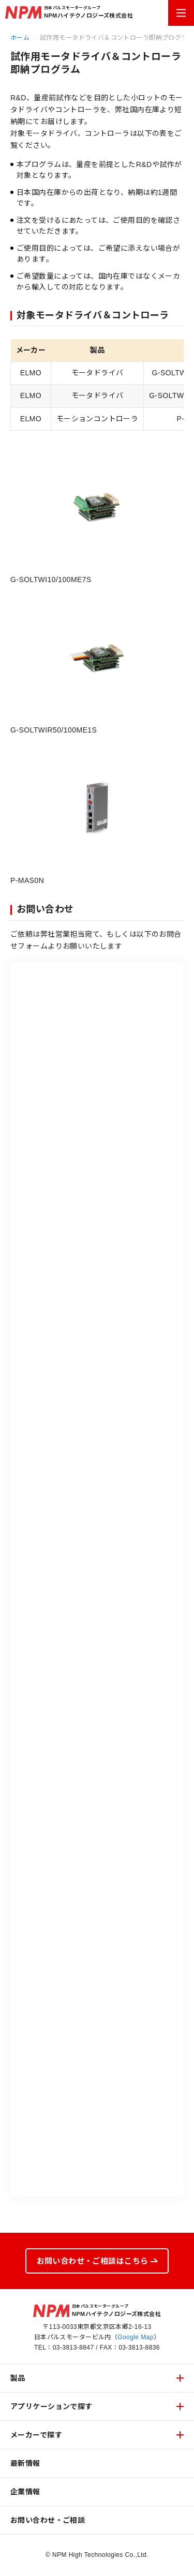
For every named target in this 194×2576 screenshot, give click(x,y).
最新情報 (25, 2463)
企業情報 (25, 2492)
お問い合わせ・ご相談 (47, 2520)
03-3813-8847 (73, 2347)
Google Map (135, 2337)
